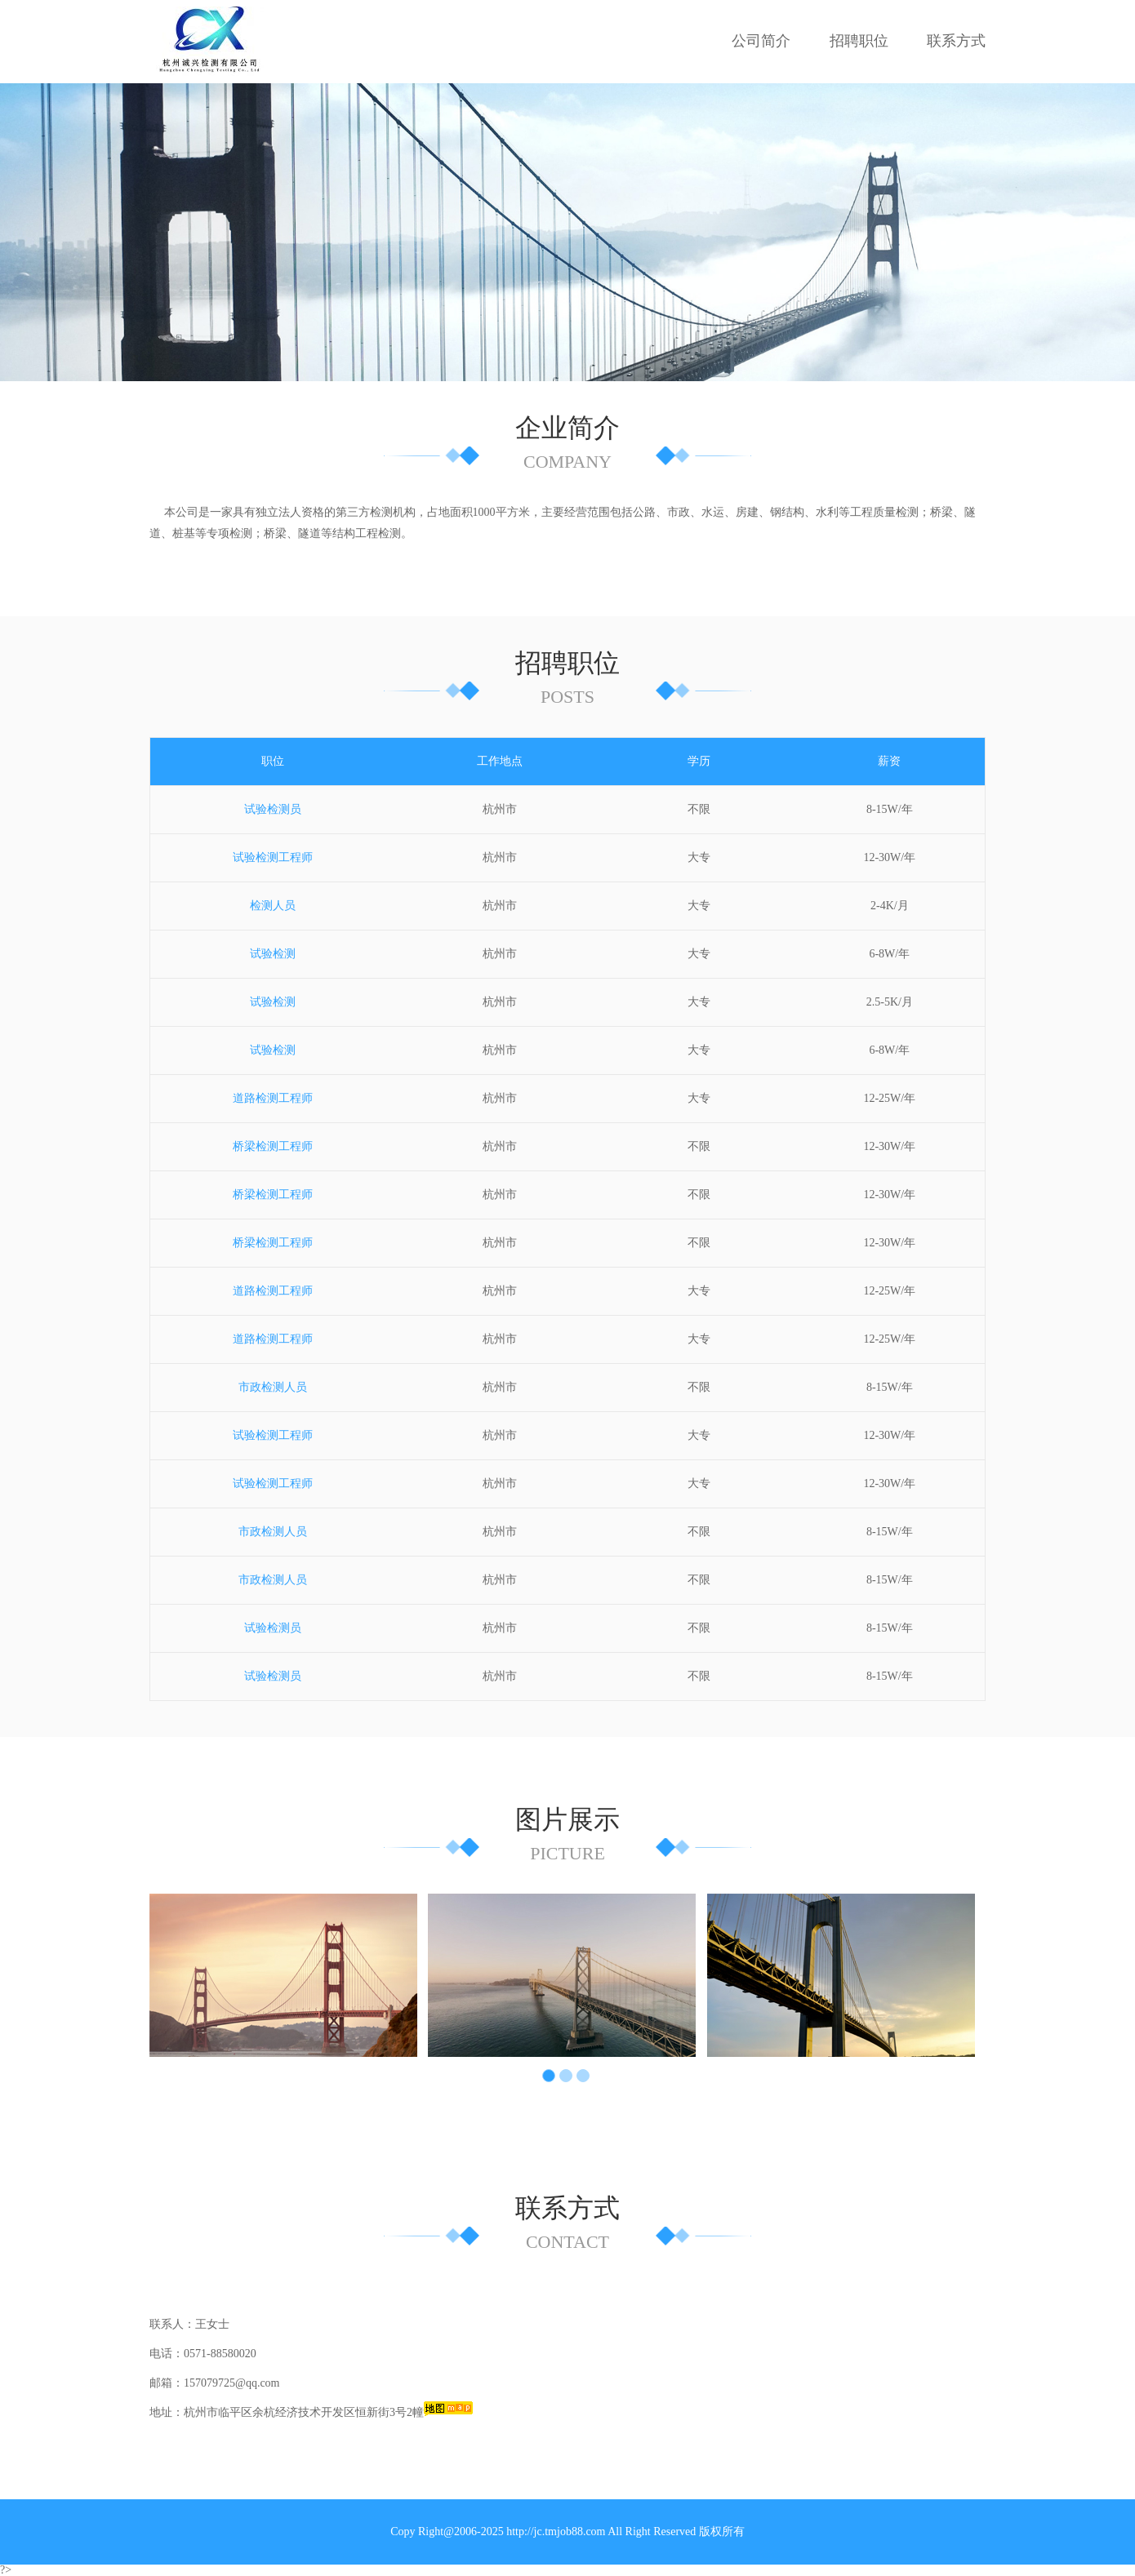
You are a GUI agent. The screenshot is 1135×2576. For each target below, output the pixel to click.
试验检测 (273, 954)
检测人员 (273, 905)
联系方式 (956, 41)
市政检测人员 (272, 1387)
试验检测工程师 (273, 857)
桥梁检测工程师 (273, 1146)
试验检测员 (272, 809)
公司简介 (761, 41)
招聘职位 (859, 41)
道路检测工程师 (273, 1098)
